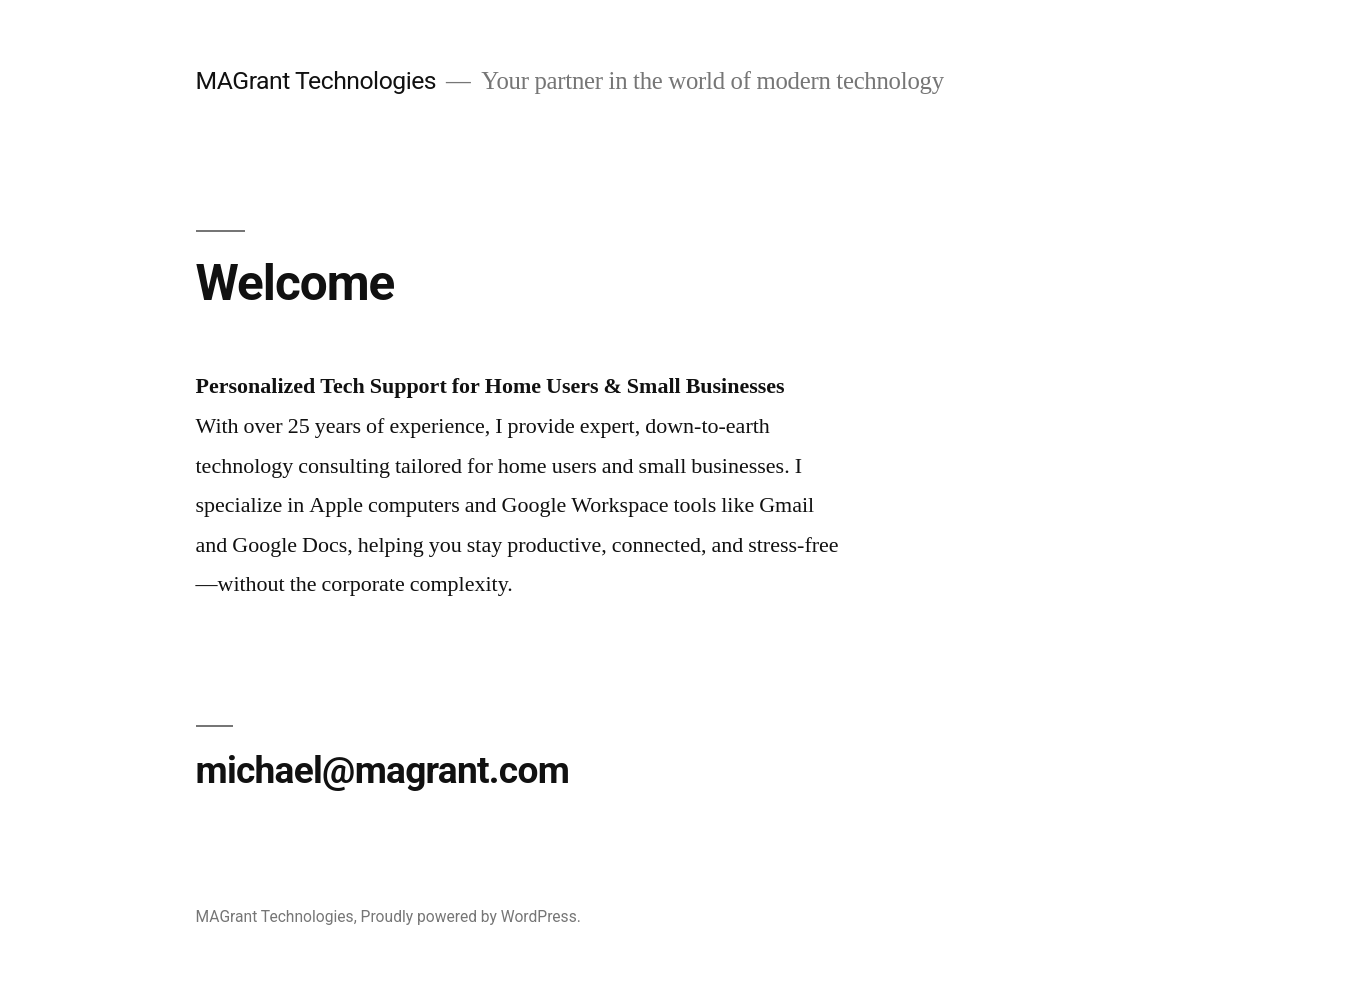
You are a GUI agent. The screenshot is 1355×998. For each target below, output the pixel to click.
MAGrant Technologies (316, 80)
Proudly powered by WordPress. (471, 916)
